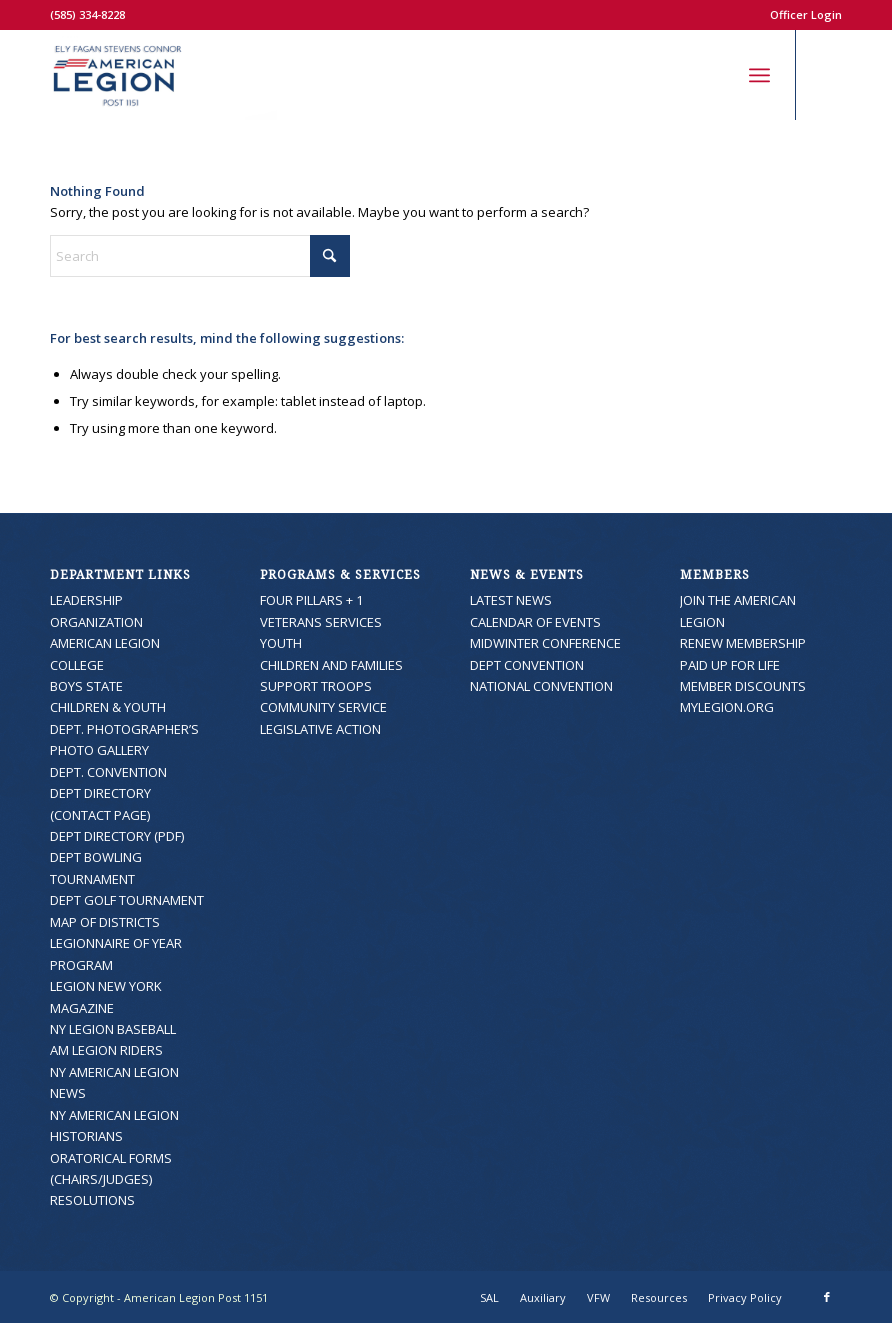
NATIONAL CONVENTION (541, 686)
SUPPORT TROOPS (316, 686)
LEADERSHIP (86, 600)
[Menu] (759, 75)
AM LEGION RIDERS (106, 1050)
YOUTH (281, 643)
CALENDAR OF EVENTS (535, 622)
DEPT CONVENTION (527, 665)
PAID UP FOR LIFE (730, 665)
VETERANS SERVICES (321, 622)
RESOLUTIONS (92, 1200)
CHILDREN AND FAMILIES (331, 665)
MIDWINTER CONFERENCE (545, 643)
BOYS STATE (86, 686)
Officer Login (806, 14)
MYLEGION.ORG (727, 707)
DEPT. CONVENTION (108, 772)
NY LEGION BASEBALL (113, 1029)
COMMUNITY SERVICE (323, 707)
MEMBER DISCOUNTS (743, 686)
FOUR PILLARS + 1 (311, 600)
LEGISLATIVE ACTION (320, 729)
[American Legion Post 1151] (163, 75)
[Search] (715, 75)
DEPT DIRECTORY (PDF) (117, 836)
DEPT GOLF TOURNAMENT (127, 900)
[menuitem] (801, 15)
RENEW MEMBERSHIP (743, 643)
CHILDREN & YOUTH (108, 707)
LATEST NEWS (511, 600)
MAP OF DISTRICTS (105, 922)
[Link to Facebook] (827, 75)
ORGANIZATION (96, 622)
